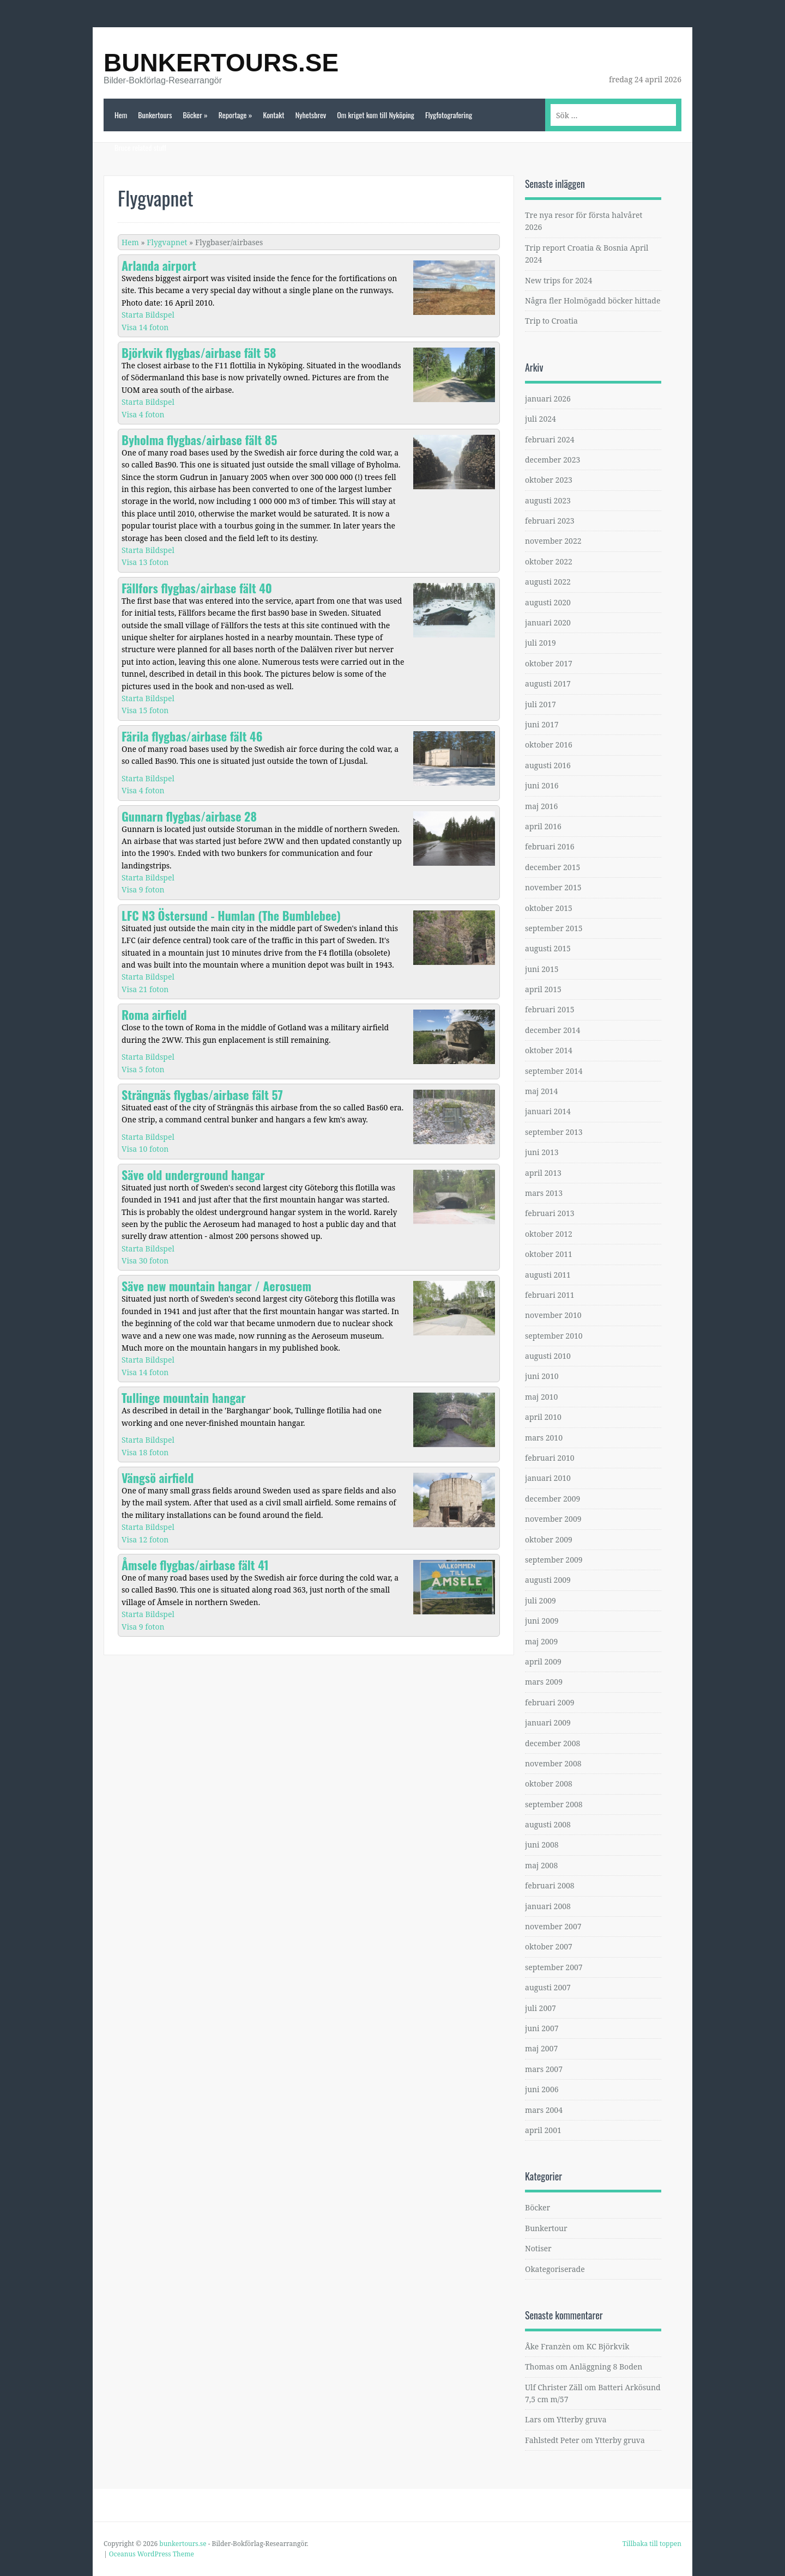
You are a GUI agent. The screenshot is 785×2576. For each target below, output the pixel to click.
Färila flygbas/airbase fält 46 (192, 736)
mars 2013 (544, 1193)
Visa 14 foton (145, 327)
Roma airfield (154, 1014)
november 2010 (553, 1315)
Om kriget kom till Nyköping (375, 114)
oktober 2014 (548, 1050)
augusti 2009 (548, 1580)
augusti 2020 (548, 602)
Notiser (538, 2248)
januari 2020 (548, 622)
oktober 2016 (548, 744)
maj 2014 (541, 1091)
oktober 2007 (548, 1946)
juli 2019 (540, 642)
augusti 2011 (548, 1274)
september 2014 (554, 1071)
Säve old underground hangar (193, 1174)
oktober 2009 (548, 1539)
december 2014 (552, 1030)
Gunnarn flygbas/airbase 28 (189, 816)
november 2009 (553, 1519)
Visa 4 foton (143, 414)
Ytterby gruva (582, 2419)
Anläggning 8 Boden (606, 2366)
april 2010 (543, 1417)
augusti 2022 (548, 581)
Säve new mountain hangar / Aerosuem (216, 1286)
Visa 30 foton (145, 1260)
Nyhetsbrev (311, 114)
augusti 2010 (548, 1356)
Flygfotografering (448, 114)
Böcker (195, 114)
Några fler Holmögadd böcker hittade (592, 300)
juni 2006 (542, 2089)
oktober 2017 (548, 663)
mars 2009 (544, 1681)
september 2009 (554, 1559)
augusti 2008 (548, 1824)
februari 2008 (550, 1885)
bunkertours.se (221, 62)
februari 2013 (550, 1213)
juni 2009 (542, 1620)
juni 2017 (542, 724)
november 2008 (553, 1763)
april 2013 (543, 1173)
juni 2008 (542, 1844)
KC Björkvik (608, 2346)
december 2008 (552, 1743)
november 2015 (553, 887)
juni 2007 (542, 2028)
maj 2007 (541, 2048)
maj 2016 (541, 806)
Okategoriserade (555, 2269)
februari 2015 (550, 1009)
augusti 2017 (548, 683)
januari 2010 (548, 1478)
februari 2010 (550, 1458)
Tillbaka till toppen (652, 2543)
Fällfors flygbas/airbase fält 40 (197, 588)
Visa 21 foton (145, 989)
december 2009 (552, 1498)
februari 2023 (550, 520)
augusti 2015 (548, 948)
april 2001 (543, 2130)
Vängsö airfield (158, 1477)
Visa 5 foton (143, 1069)
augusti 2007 (548, 1987)
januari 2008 (548, 1906)
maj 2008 (541, 1865)
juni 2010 (542, 1376)
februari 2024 (550, 439)
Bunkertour (546, 2228)
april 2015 (543, 989)
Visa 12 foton (145, 1539)
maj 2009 (541, 1641)
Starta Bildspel (148, 314)
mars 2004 (544, 2110)
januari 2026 (548, 398)
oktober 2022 (548, 561)
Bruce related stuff (140, 147)
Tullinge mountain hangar (184, 1397)
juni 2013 (542, 1152)
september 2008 (554, 1804)
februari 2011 (550, 1295)
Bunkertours (155, 114)
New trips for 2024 (558, 280)
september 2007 (554, 1967)
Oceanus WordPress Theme (151, 2554)
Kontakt (273, 114)
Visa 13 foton (145, 562)
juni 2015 (542, 969)
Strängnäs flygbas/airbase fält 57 (202, 1094)
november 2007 (553, 1926)
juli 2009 (540, 1600)
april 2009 (543, 1661)
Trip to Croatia (551, 320)
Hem (120, 114)
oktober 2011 (548, 1254)
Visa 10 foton (145, 1149)
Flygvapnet (167, 242)
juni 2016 (542, 785)
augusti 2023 (548, 500)
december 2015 (552, 867)
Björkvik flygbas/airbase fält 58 (199, 352)
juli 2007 (540, 2008)
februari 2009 (550, 1702)
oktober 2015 (548, 908)
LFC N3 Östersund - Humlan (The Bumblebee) (231, 915)
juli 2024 (540, 419)
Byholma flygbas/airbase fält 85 (199, 439)
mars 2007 (544, 2069)
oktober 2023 (548, 480)
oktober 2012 (548, 1234)
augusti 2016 (548, 765)
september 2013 (554, 1132)
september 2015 (554, 928)
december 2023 (552, 459)
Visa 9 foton (143, 889)
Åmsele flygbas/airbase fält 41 (195, 1564)
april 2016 (543, 826)
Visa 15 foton (145, 710)
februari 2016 (550, 846)
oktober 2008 (548, 1783)
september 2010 (554, 1335)
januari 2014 (548, 1111)
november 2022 (553, 541)
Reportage (235, 114)
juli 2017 (540, 704)
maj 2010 (541, 1397)
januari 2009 (548, 1722)
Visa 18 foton (145, 1452)
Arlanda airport (159, 265)
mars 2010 (544, 1437)
